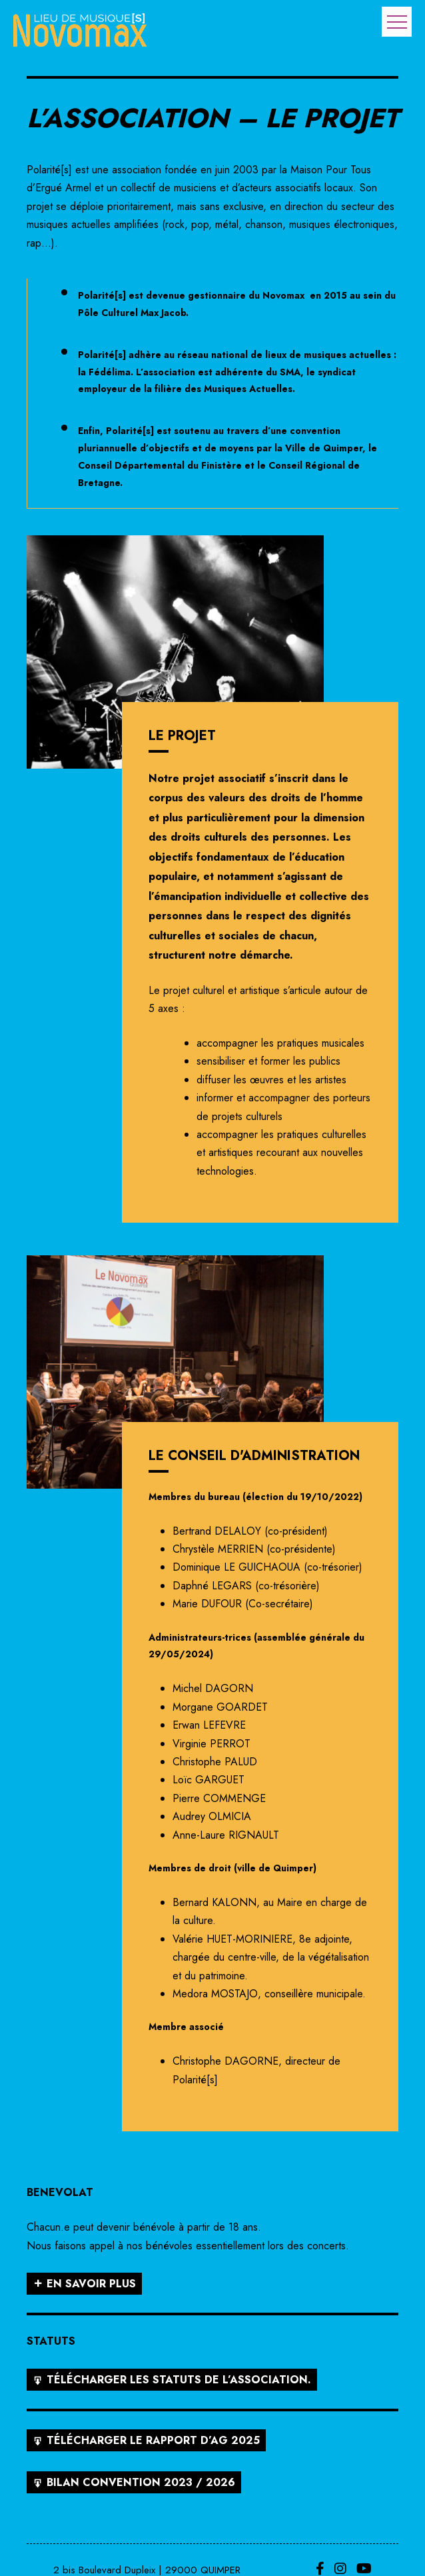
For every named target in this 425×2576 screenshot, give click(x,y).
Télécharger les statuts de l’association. (179, 2379)
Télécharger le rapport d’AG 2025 (153, 2440)
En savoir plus (91, 2283)
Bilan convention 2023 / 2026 (141, 2482)
